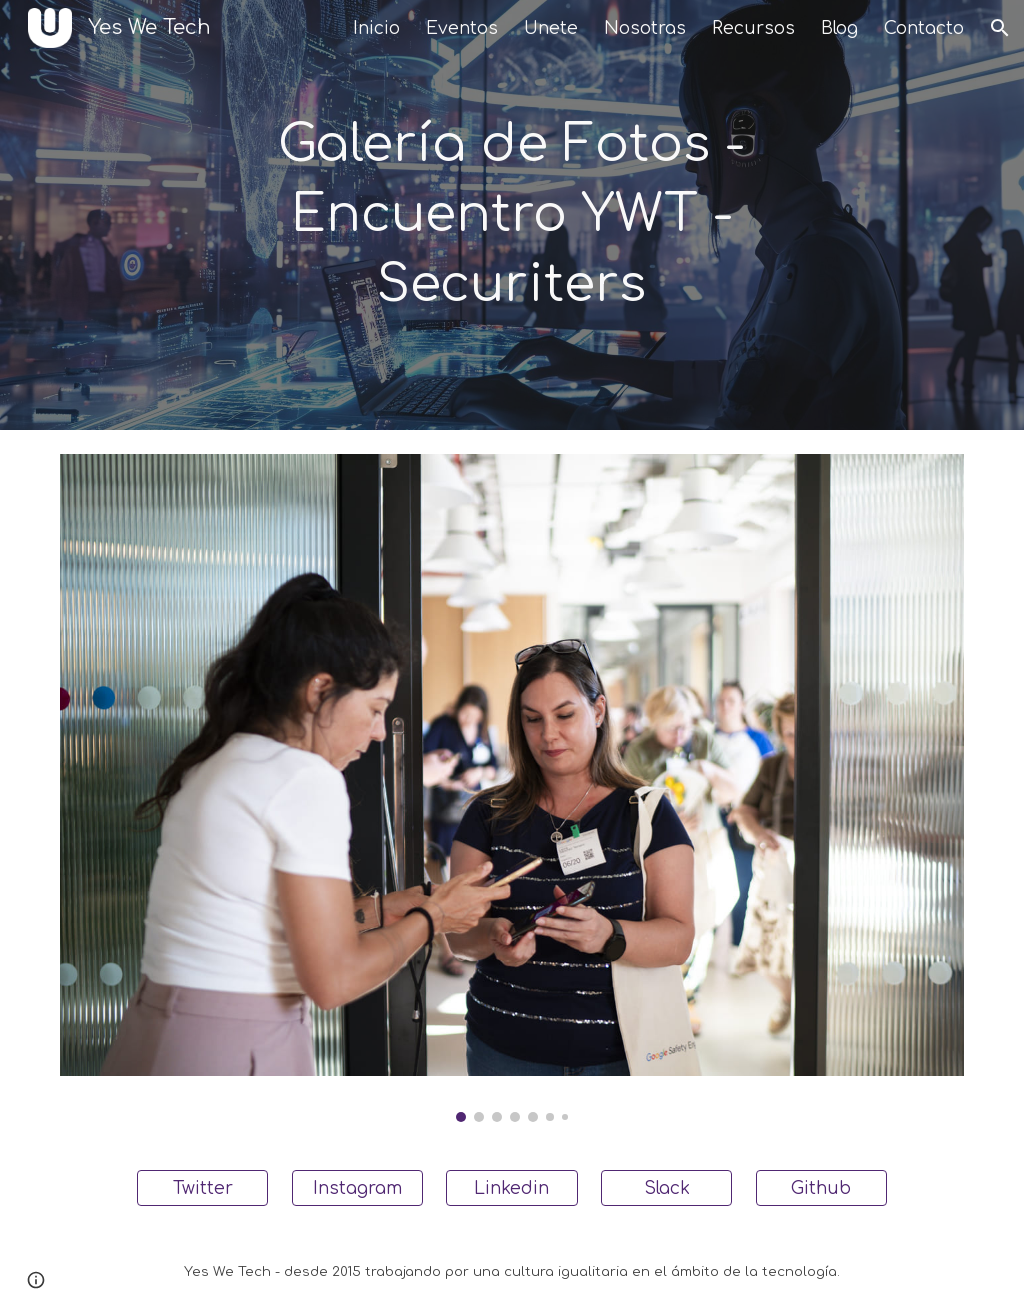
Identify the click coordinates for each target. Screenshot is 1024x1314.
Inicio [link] (376, 28)
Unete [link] (551, 28)
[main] (511, 215)
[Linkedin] (511, 1188)
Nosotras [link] (645, 28)
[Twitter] (202, 1188)
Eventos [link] (462, 28)
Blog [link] (839, 28)
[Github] (821, 1188)
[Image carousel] (512, 788)
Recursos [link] (753, 28)
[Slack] (666, 1188)
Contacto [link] (924, 28)
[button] (1000, 28)
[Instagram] (357, 1188)
